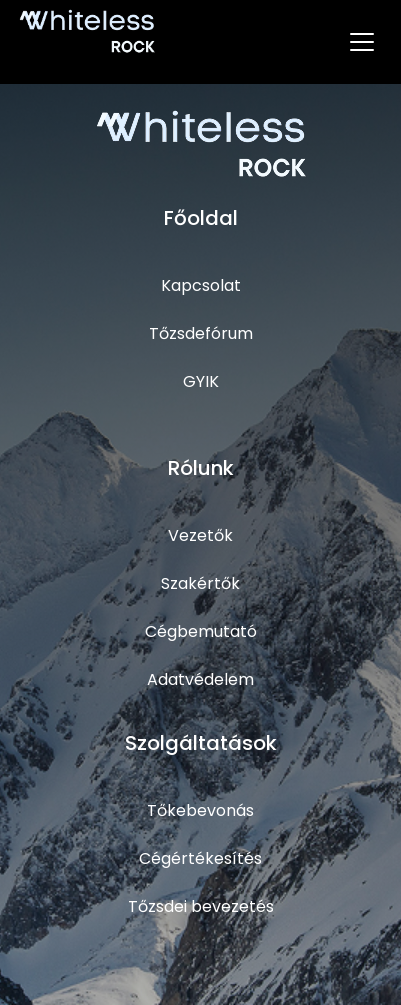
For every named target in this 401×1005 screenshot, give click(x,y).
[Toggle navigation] (362, 42)
